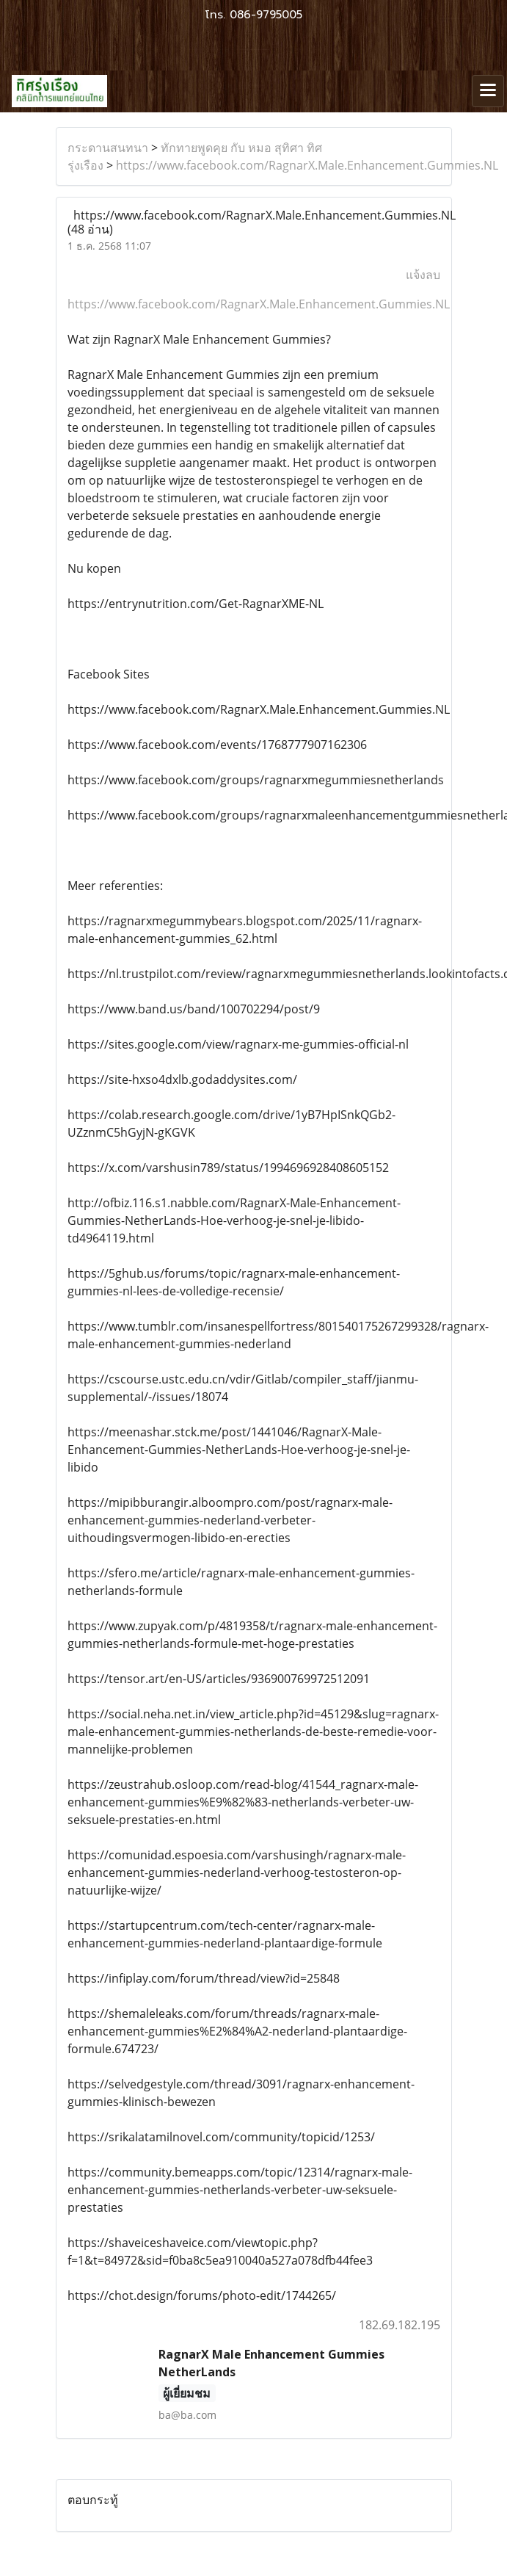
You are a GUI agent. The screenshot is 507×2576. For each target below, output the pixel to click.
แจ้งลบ (423, 275)
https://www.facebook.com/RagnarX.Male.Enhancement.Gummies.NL (307, 165)
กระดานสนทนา (108, 148)
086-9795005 (266, 15)
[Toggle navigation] (488, 91)
